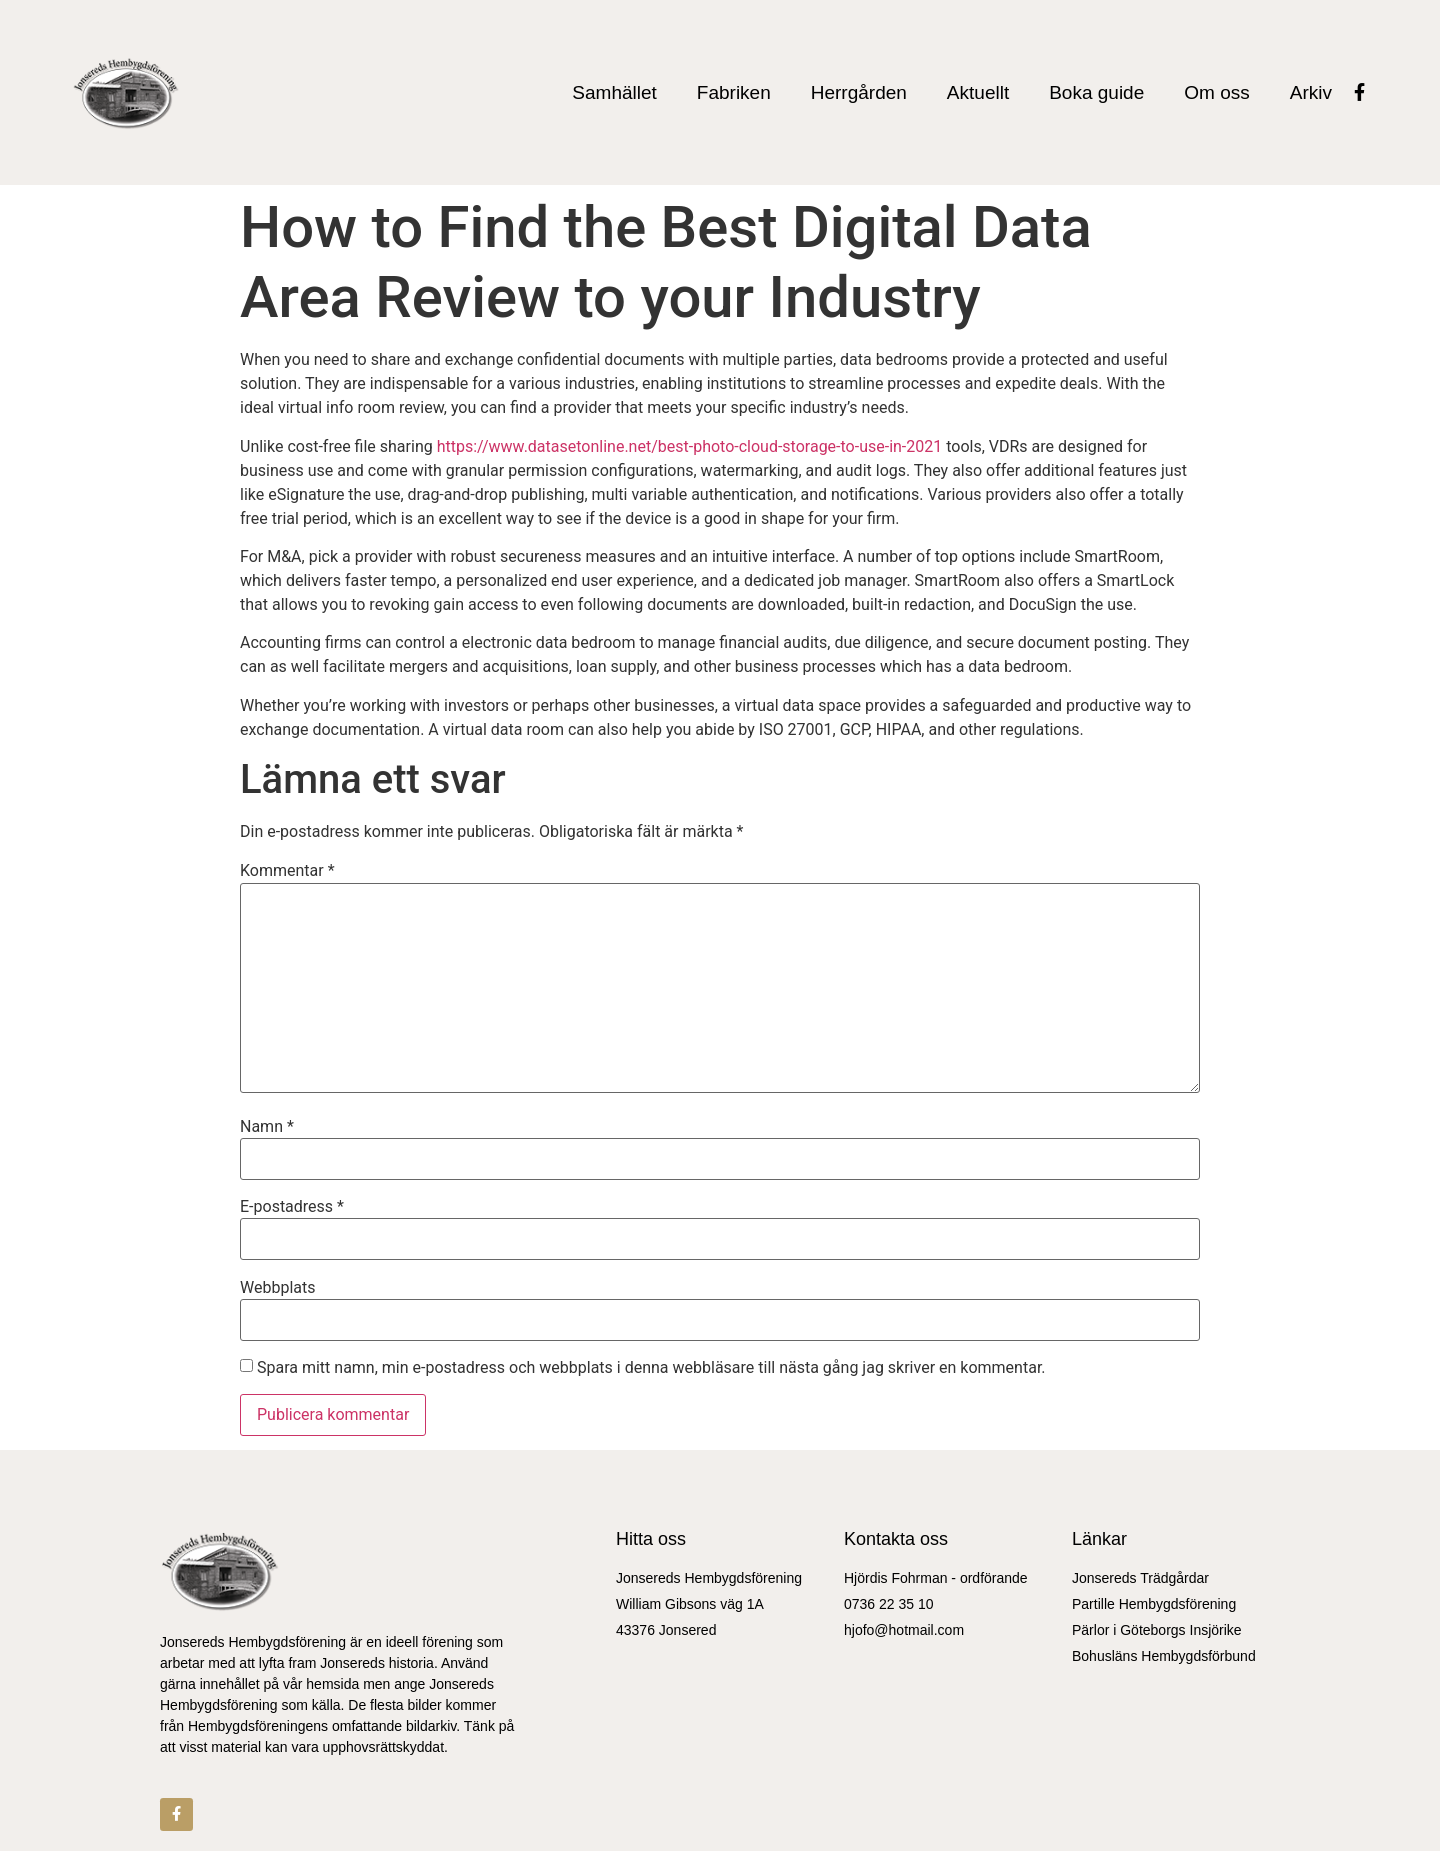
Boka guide (1096, 93)
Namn (267, 1127)
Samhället (614, 93)
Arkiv (1311, 93)
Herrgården (859, 93)
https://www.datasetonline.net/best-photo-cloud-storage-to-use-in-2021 (690, 446)
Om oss (1216, 93)
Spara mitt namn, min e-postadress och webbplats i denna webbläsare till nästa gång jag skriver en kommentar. (651, 1368)
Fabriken (734, 93)
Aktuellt (978, 93)
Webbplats (277, 1288)
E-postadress (292, 1207)
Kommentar (287, 871)
